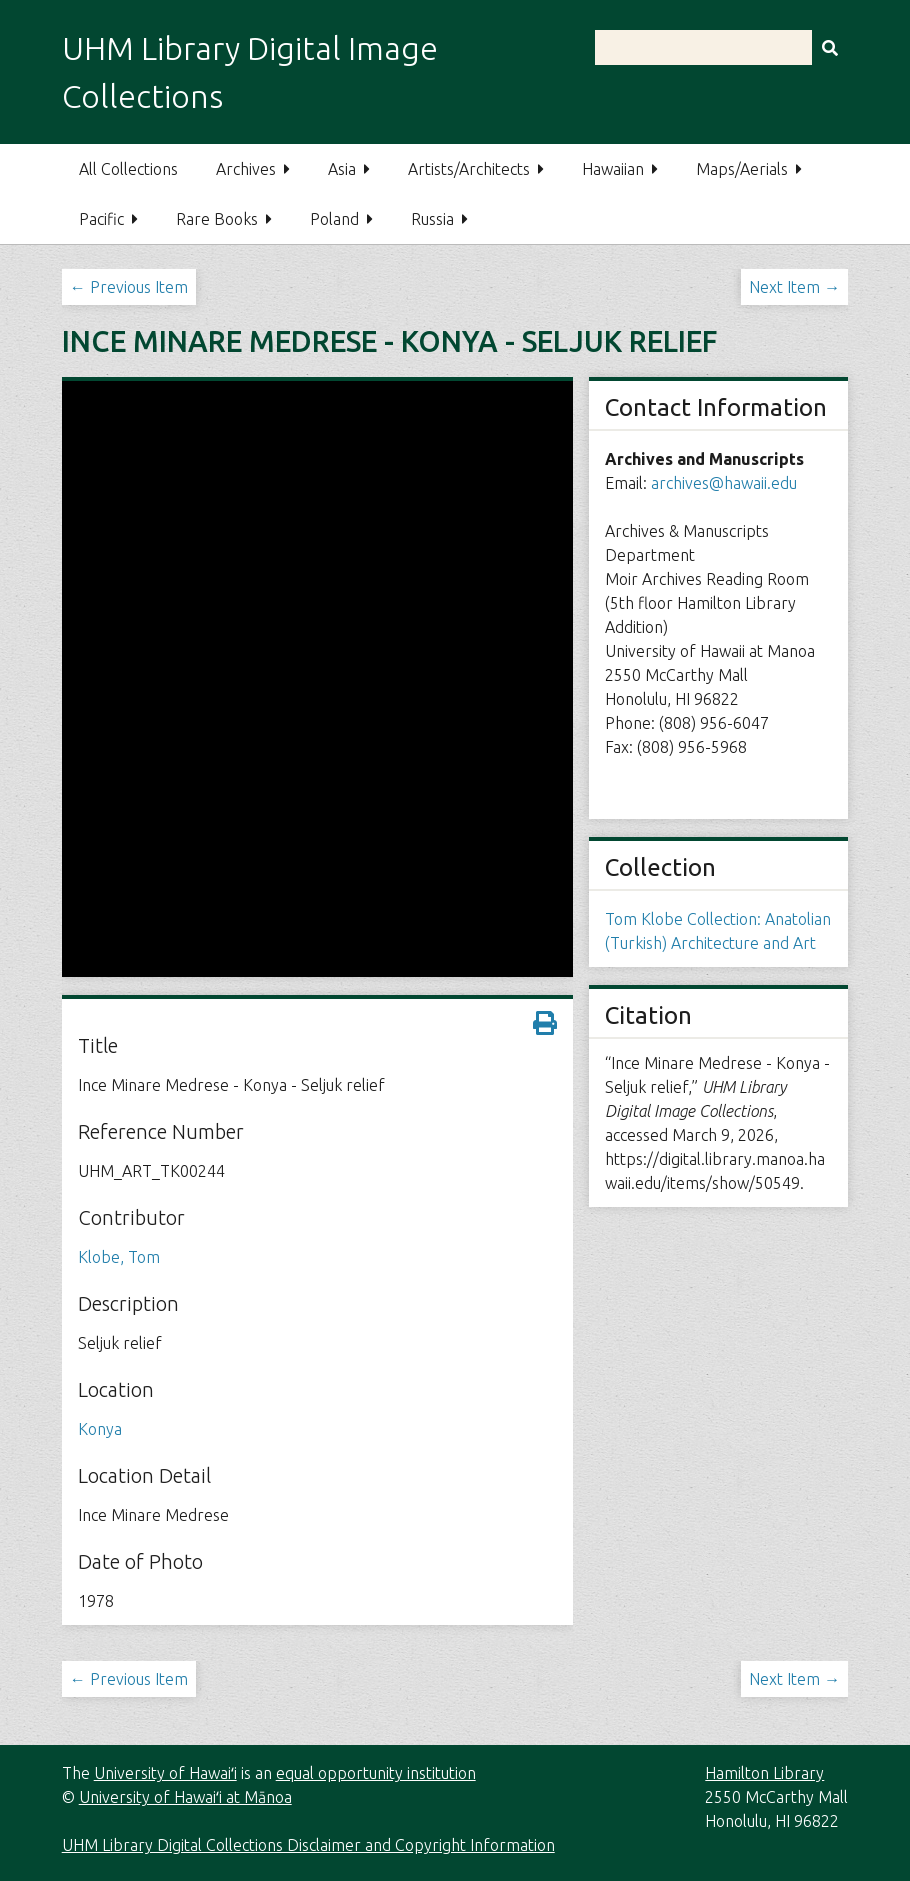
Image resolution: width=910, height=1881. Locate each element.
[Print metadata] (545, 1023)
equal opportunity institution (376, 1773)
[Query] (721, 47)
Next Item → (794, 287)
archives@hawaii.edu (724, 483)
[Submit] (830, 47)
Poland (334, 219)
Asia (342, 169)
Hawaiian (613, 169)
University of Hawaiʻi (165, 1773)
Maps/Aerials (742, 169)
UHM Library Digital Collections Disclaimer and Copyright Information (308, 1845)
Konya (100, 1429)
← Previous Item (129, 287)
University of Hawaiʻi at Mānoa (185, 1797)
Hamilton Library (764, 1773)
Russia (432, 219)
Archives (246, 169)
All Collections (128, 169)
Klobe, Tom (119, 1257)
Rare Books (217, 219)
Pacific (101, 219)
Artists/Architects (469, 169)
